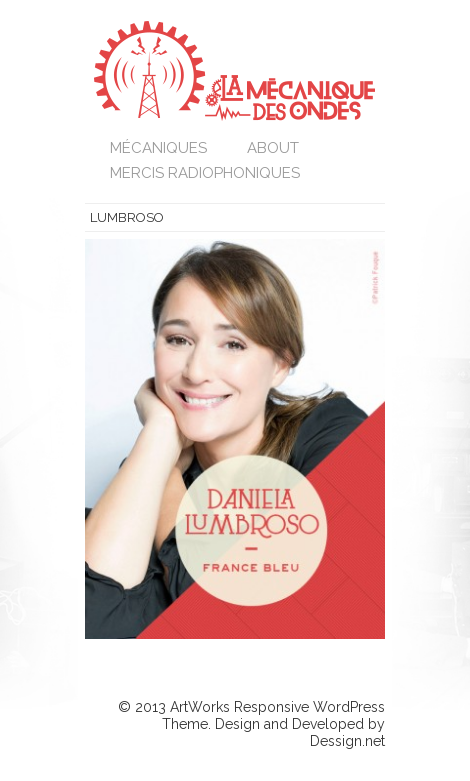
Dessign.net (347, 741)
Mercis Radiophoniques (205, 173)
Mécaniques (158, 148)
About (273, 148)
